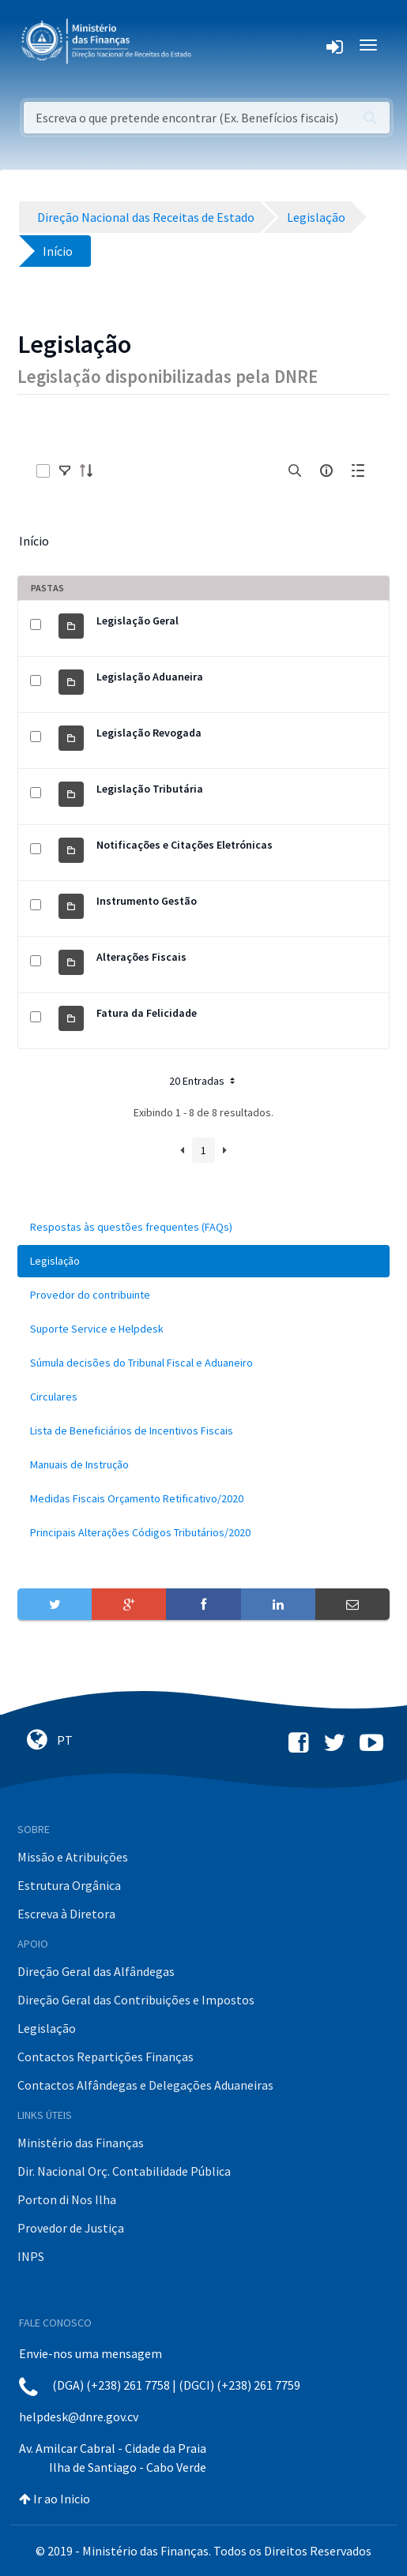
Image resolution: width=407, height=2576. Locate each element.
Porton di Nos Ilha (66, 2199)
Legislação (46, 2028)
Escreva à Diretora (66, 1914)
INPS (30, 2256)
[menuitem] (203, 1227)
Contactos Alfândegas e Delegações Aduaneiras (145, 2085)
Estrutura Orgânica (69, 1885)
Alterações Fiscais (141, 957)
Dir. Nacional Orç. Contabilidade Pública (124, 2171)
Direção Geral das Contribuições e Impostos (135, 2000)
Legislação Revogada (149, 733)
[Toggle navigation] (216, 45)
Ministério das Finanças (80, 2142)
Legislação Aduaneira (149, 676)
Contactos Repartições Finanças (105, 2056)
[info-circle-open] (326, 470)
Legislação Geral (137, 620)
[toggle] (64, 470)
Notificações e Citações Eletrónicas (184, 845)
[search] (294, 470)
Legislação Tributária (149, 789)
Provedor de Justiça (70, 2228)
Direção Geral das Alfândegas (96, 1971)
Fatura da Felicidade (146, 1013)
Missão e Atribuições (72, 1857)
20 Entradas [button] (203, 1081)
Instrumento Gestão (146, 901)
